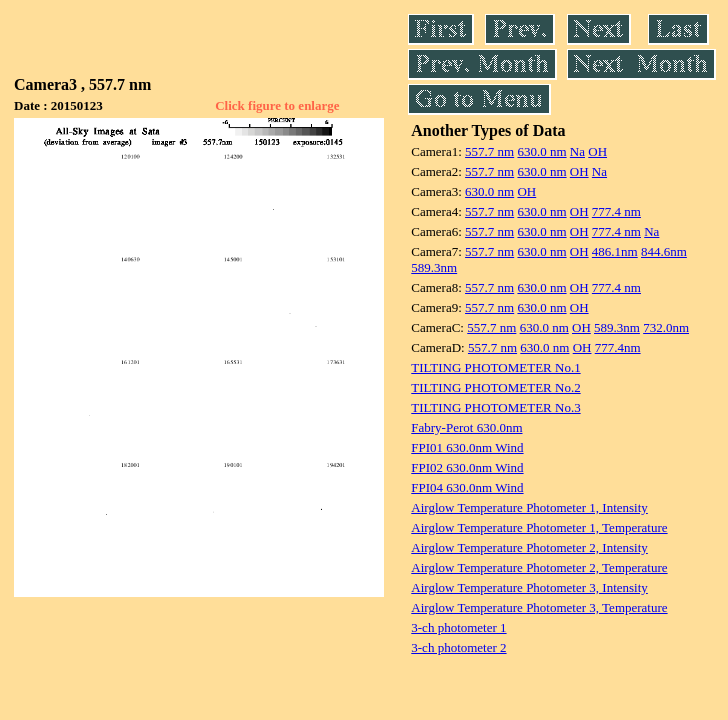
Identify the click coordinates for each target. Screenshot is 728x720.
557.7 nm (489, 151)
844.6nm (664, 251)
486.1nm (615, 251)
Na (577, 151)
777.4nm (618, 347)
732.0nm (666, 327)
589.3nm (434, 267)
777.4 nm (616, 211)
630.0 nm (541, 151)
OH (597, 151)
